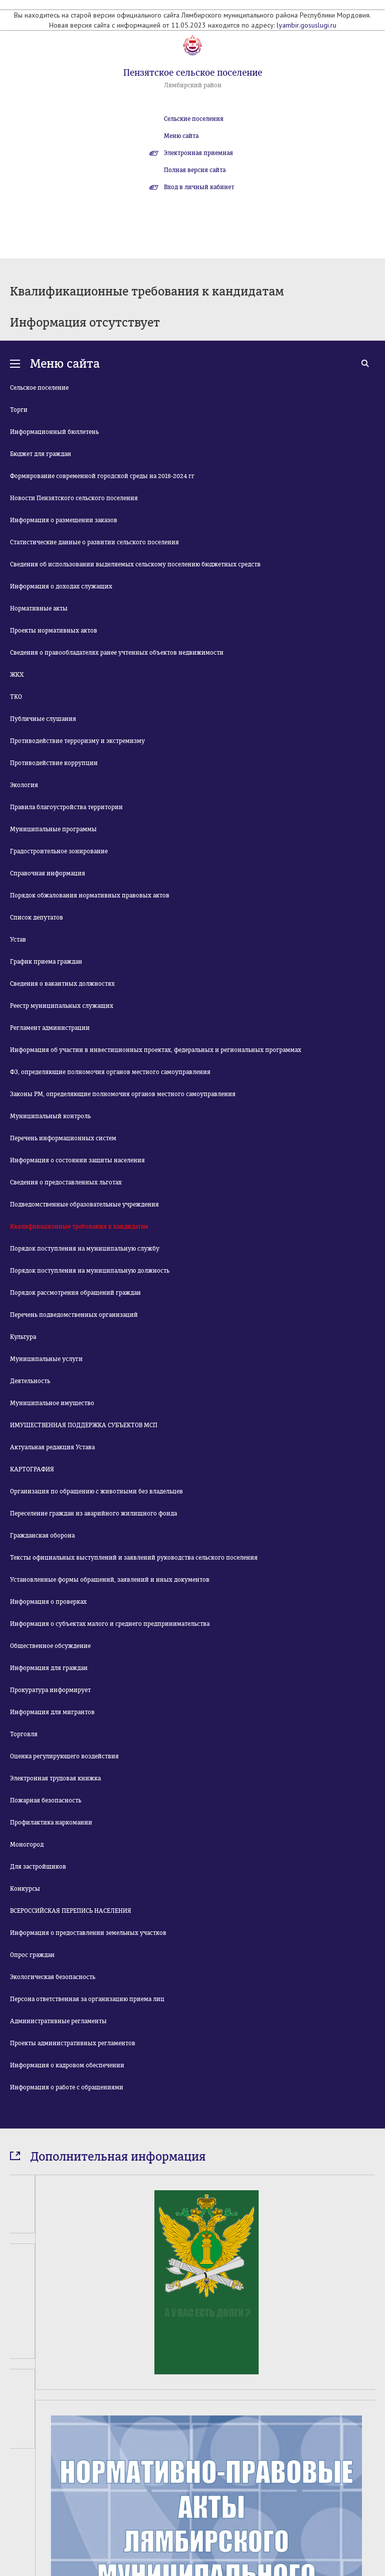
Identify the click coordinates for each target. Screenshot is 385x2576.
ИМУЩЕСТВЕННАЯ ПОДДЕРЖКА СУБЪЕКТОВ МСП (83, 1425)
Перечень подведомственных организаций (74, 1314)
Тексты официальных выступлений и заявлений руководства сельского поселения (134, 1557)
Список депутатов (36, 917)
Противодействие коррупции (54, 763)
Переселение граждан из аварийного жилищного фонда (93, 1513)
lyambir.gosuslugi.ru (306, 25)
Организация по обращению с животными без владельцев (96, 1491)
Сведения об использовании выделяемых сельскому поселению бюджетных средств (135, 564)
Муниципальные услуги (46, 1358)
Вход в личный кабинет (199, 187)
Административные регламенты (58, 2021)
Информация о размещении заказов (63, 520)
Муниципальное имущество (52, 1403)
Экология (24, 785)
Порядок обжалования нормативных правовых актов (89, 895)
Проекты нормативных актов (53, 630)
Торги (19, 409)
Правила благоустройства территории (66, 807)
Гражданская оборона (42, 1535)
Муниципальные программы (53, 829)
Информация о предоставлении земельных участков (88, 1932)
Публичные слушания (43, 718)
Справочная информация (47, 873)
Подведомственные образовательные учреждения (84, 1204)
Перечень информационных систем (63, 1138)
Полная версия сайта (195, 170)
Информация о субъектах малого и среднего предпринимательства (110, 1623)
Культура (23, 1336)
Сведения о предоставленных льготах (66, 1182)
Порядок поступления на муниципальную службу (84, 1248)
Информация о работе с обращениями (66, 2087)
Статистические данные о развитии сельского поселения (94, 542)
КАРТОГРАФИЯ (32, 1469)
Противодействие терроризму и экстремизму (77, 740)
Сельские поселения (194, 118)
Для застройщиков (38, 1866)
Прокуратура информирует (50, 1690)
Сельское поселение (39, 387)
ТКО (16, 696)
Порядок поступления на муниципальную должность (89, 1270)
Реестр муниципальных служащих (61, 1005)
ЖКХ (17, 674)
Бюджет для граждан (40, 454)
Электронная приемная (198, 153)
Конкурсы (25, 1888)
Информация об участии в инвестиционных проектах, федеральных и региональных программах (155, 1049)
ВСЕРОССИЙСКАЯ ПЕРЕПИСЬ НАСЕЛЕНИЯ (70, 1910)
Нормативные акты (39, 608)
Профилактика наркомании (51, 1822)
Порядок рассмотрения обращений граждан (75, 1292)
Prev (16, 2526)
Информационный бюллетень (54, 431)
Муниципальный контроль (50, 1116)
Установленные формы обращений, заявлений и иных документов (110, 1579)
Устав (18, 939)
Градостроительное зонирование (59, 851)
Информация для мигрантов (52, 1712)
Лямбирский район (193, 85)
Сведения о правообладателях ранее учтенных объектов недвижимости (117, 652)
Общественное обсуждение (50, 1645)
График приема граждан (46, 961)
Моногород (27, 1844)
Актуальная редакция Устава (52, 1447)
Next (369, 2526)
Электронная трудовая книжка (55, 1778)
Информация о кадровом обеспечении (67, 2065)
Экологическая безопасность (52, 1977)
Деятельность (30, 1381)
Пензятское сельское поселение (192, 72)
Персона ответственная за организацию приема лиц (87, 1999)
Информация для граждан (49, 1668)
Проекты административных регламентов (72, 2043)
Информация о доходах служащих (61, 586)
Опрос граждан (32, 1954)
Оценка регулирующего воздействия (64, 1756)
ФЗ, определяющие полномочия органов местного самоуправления (110, 1072)
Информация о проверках (48, 1601)
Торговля (24, 1734)
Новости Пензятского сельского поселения (74, 498)
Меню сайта (181, 135)
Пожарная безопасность (45, 1800)
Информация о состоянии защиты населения (77, 1160)
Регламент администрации (50, 1027)
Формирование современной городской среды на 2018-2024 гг (102, 476)
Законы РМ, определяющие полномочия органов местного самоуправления (123, 1094)
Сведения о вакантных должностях (62, 983)
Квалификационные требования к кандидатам (79, 1226)
